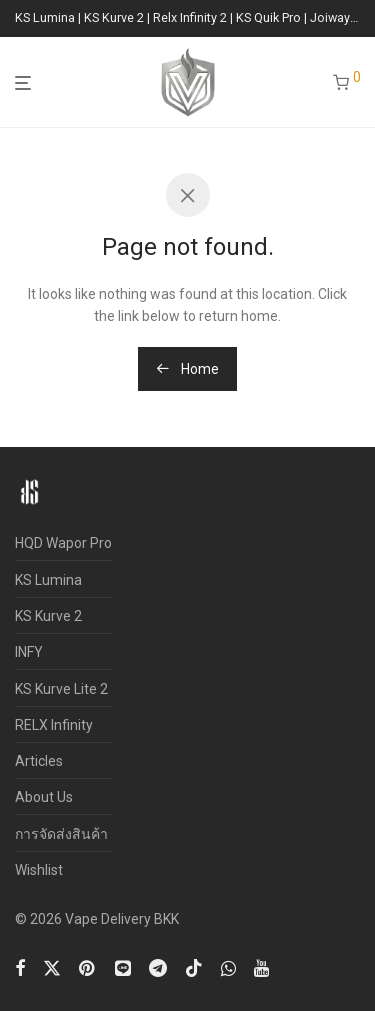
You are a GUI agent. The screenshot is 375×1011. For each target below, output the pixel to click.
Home (187, 369)
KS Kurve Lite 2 (61, 689)
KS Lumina (48, 580)
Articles (39, 761)
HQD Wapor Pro (63, 543)
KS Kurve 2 (48, 616)
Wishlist (39, 870)
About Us (44, 797)
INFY (29, 652)
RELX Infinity (54, 725)
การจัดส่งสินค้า (61, 834)
